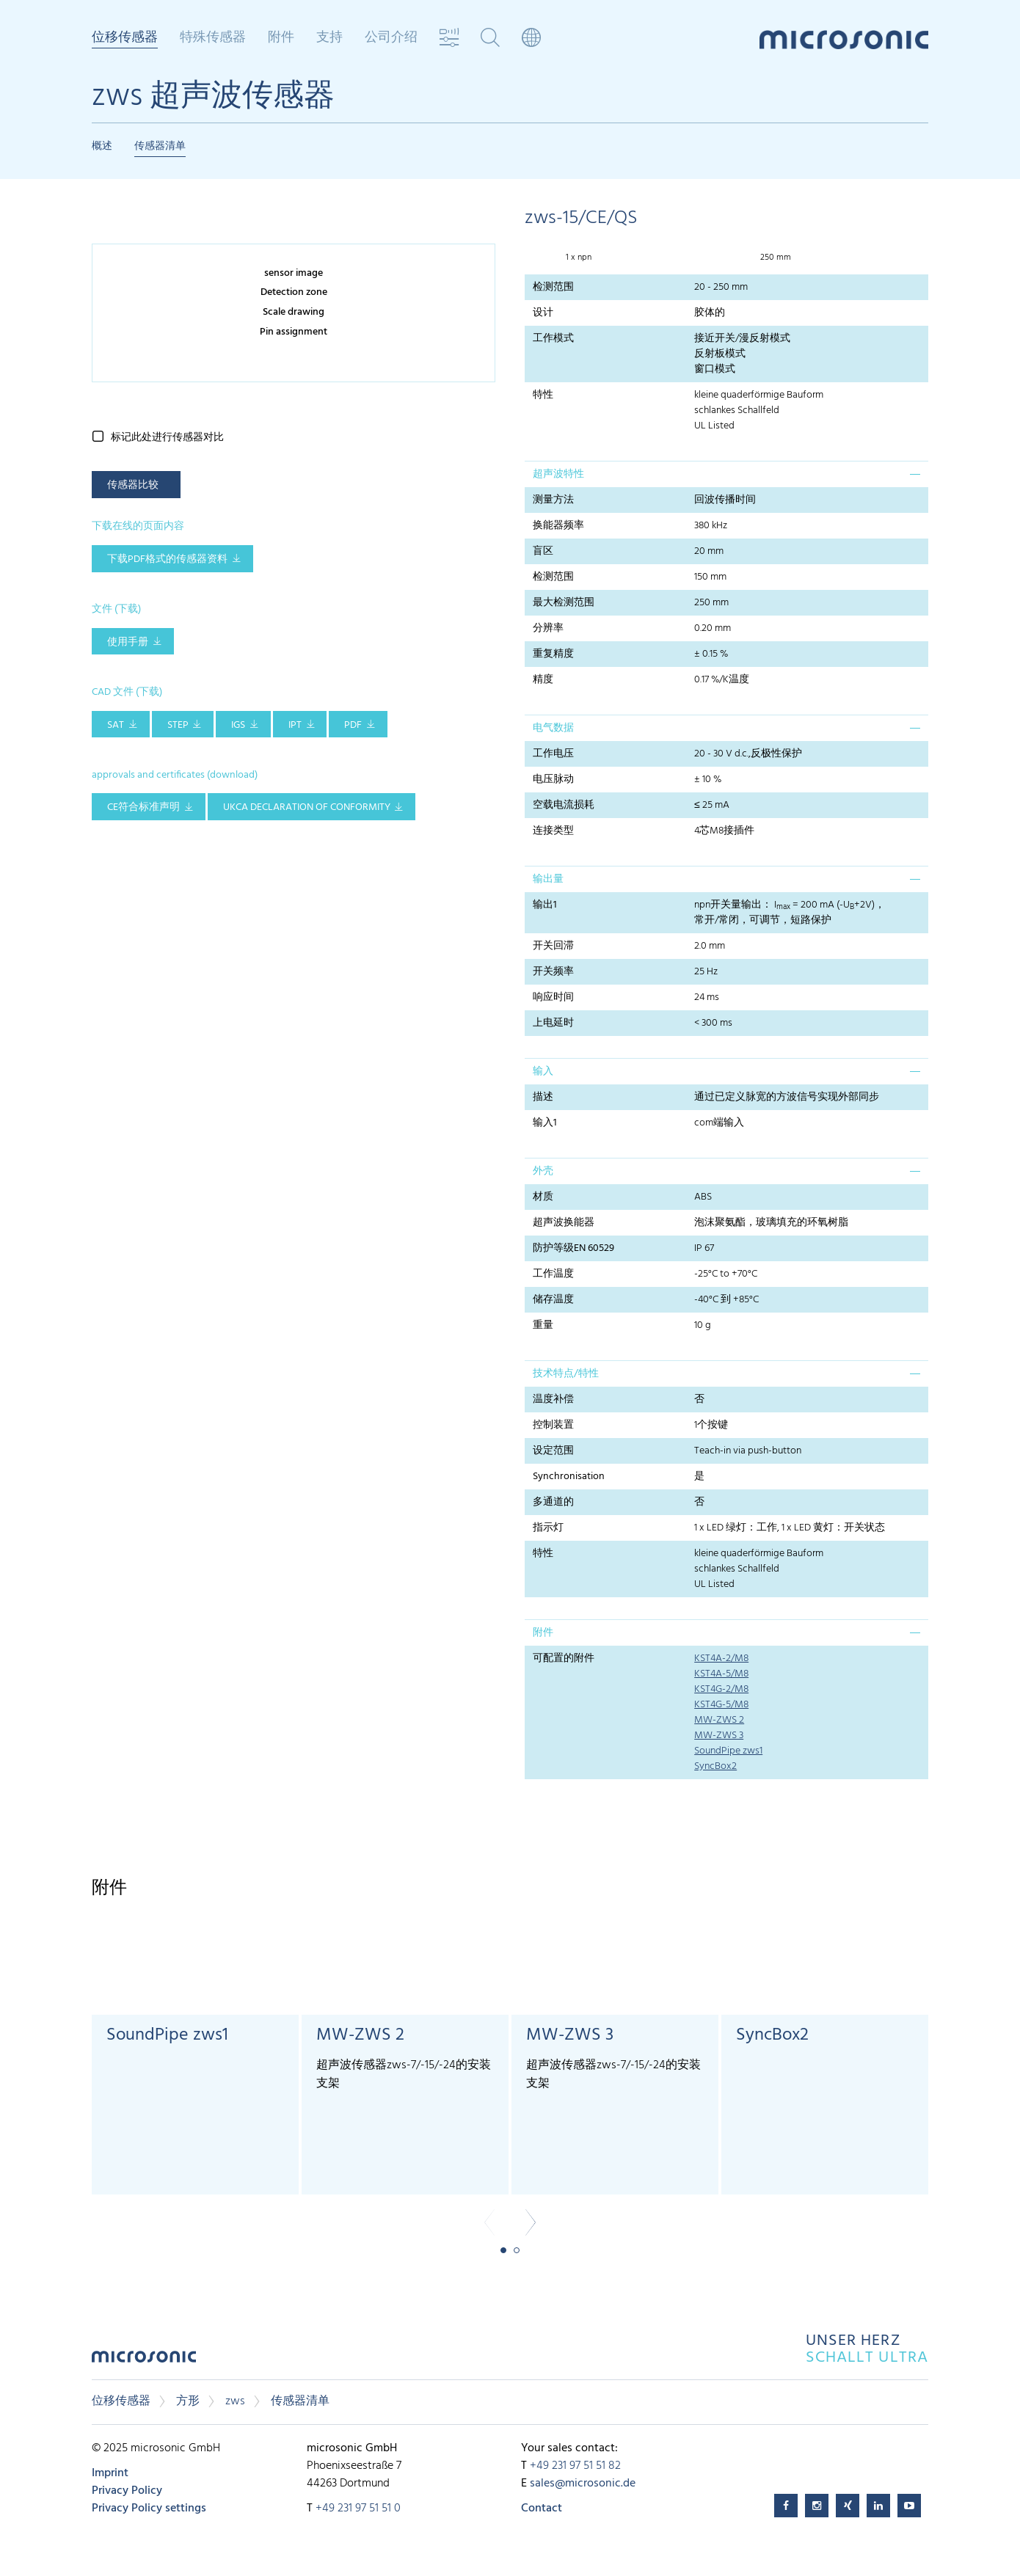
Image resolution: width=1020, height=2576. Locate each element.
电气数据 (553, 728)
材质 (543, 1197)
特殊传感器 (213, 38)
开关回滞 (553, 946)
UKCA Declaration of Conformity (306, 807)
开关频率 (553, 971)
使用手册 (127, 642)
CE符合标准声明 (143, 807)
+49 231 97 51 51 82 (575, 2465)
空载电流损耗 (563, 805)
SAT (115, 725)
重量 (543, 1325)
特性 (543, 395)
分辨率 (548, 628)
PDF (353, 725)
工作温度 (553, 1274)
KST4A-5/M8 (721, 1673)
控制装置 (553, 1425)
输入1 (545, 1122)
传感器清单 (160, 146)
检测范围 (553, 287)
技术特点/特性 (566, 1374)
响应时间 (553, 997)
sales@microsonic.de (582, 2483)
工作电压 (553, 753)
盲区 (543, 551)
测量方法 (553, 500)
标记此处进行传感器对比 (167, 437)
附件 (281, 38)
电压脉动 (553, 779)
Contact (541, 2508)
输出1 (545, 905)
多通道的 (553, 1502)
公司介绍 (391, 38)
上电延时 (553, 1023)
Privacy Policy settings (149, 2508)
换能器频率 (558, 525)
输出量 (548, 879)
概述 (102, 146)
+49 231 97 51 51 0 (358, 2508)
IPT (295, 725)
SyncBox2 (715, 1766)
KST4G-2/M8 (721, 1689)
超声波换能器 (563, 1222)
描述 (543, 1097)
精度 (543, 679)
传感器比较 (133, 485)
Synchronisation (569, 1476)
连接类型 (553, 830)
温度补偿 (553, 1399)
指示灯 (548, 1527)
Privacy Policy (127, 2490)
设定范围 (553, 1450)
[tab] (726, 474)
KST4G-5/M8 (721, 1704)
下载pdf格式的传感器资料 (167, 559)
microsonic (144, 2361)
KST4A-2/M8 (721, 1658)
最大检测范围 (563, 602)
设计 (543, 312)
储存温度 (553, 1299)
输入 (543, 1071)
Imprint (110, 2473)
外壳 (543, 1171)
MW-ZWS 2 (719, 1720)
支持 (329, 38)
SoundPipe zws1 (728, 1751)
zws (235, 2401)
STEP (178, 725)
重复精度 (553, 654)
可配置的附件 (563, 1658)
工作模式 (553, 338)
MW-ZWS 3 (718, 1735)
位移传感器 (125, 38)
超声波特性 (558, 474)
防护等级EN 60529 (573, 1248)
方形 (188, 2401)
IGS (238, 725)
